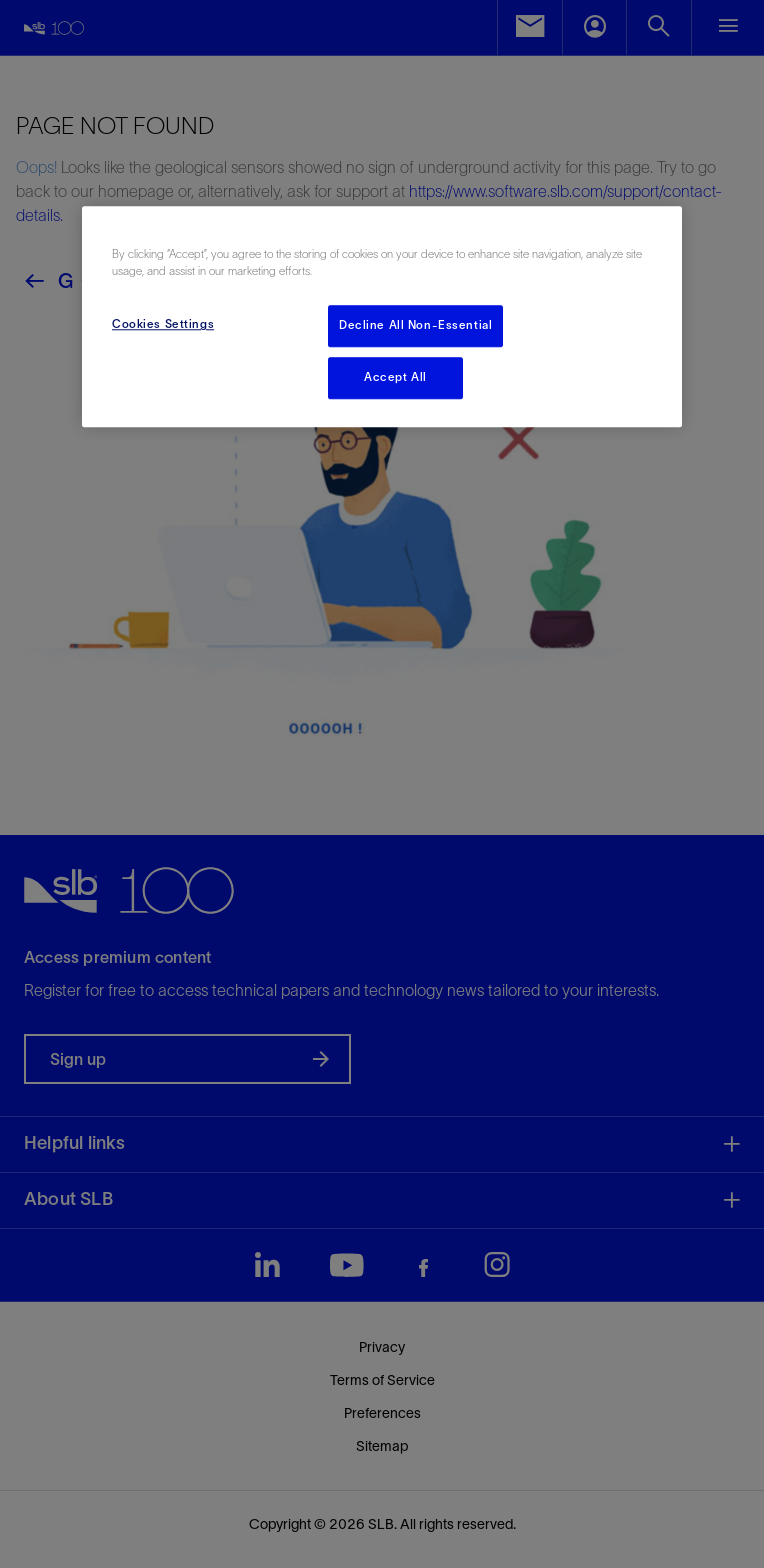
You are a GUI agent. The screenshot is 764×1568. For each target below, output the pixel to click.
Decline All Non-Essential (415, 326)
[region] (382, 316)
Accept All (395, 378)
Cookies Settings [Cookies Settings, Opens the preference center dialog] (163, 325)
